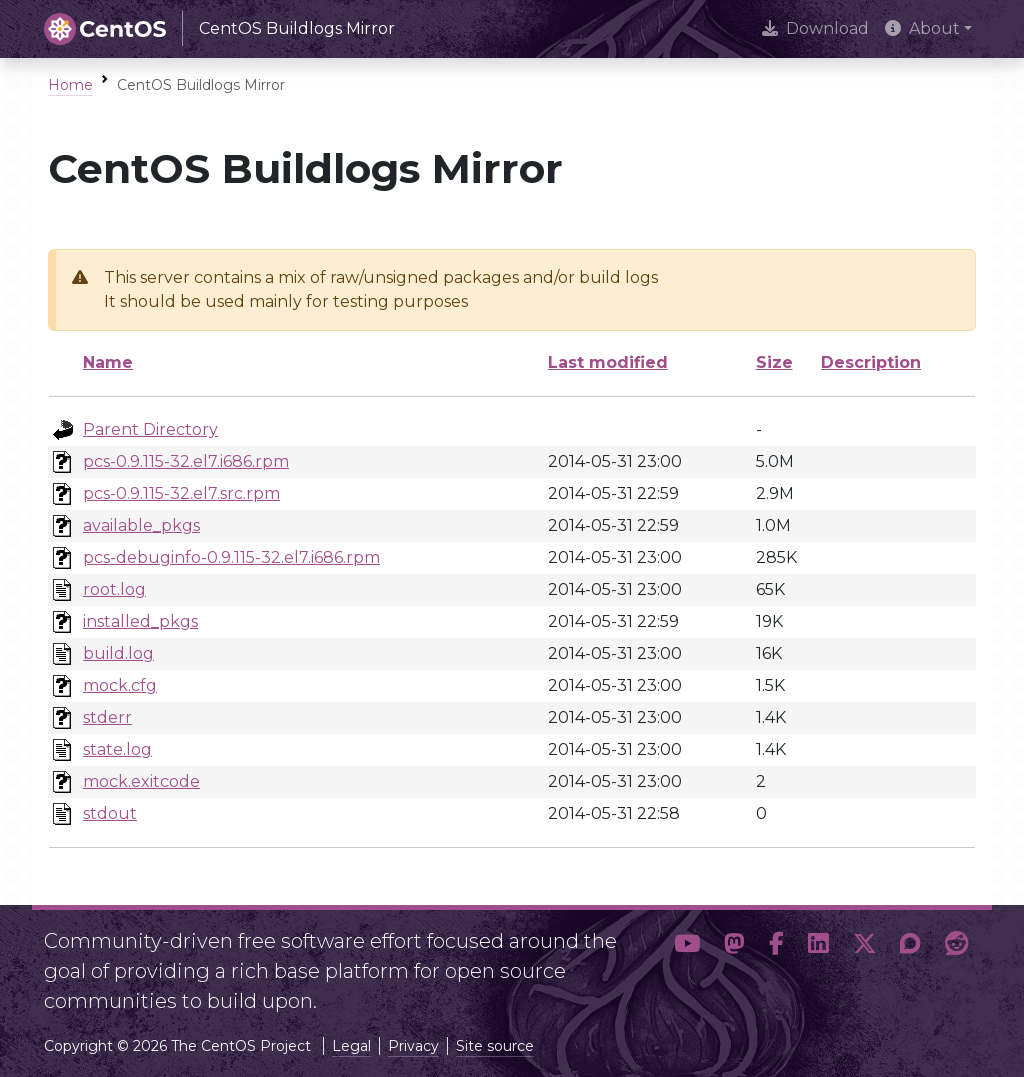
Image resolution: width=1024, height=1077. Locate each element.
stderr (107, 717)
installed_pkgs (140, 621)
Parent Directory (150, 429)
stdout (110, 813)
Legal (351, 1046)
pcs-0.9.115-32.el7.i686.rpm (186, 461)
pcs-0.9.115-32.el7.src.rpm (181, 493)
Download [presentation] (815, 28)
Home (70, 85)
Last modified (608, 362)
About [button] (922, 28)
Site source (495, 1046)
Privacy (413, 1046)
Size (774, 362)
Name (108, 362)
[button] (687, 963)
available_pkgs (141, 525)
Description (871, 362)
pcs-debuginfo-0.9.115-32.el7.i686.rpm (231, 557)
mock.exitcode (141, 781)
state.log (117, 749)
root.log (114, 589)
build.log (118, 653)
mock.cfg (120, 685)
